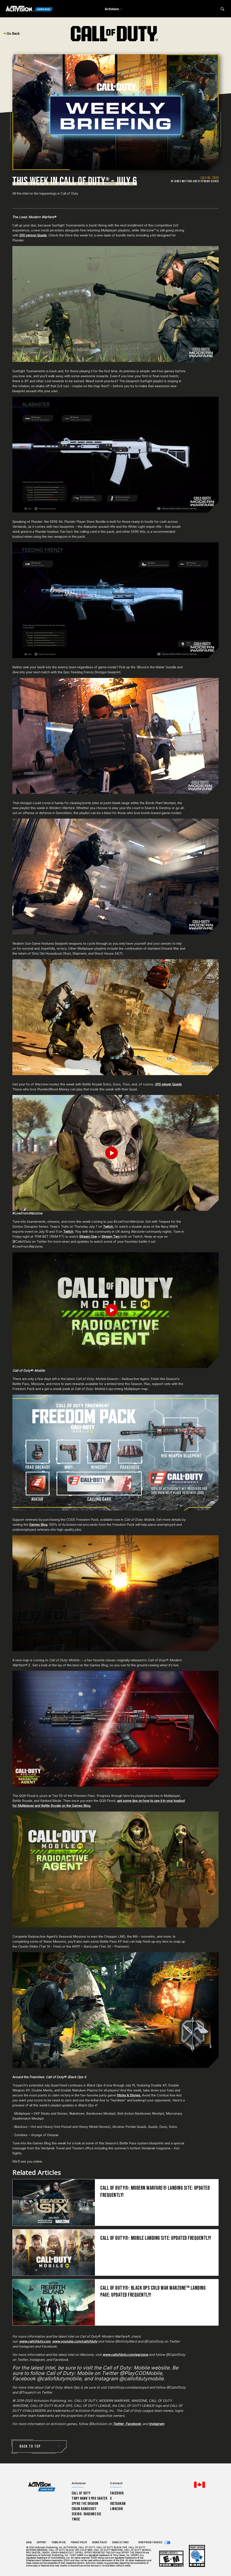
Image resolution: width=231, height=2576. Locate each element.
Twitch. (108, 1226)
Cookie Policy (99, 2542)
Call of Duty (81, 2493)
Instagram (117, 2503)
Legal (29, 2542)
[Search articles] (222, 9)
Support (42, 2542)
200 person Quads (33, 235)
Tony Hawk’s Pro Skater (89, 2498)
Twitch (68, 1231)
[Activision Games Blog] (29, 9)
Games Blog (38, 1524)
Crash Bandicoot (84, 2509)
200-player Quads (168, 1084)
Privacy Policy (79, 2542)
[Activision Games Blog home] (41, 2487)
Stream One (88, 1236)
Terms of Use (58, 2542)
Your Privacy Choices (150, 2542)
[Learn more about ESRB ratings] (171, 2559)
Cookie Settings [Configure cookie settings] (120, 2542)
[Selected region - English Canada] (199, 2485)
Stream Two (111, 1236)
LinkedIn (116, 2509)
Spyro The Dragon (85, 2503)
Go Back (11, 33)
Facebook (117, 2493)
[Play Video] (115, 1153)
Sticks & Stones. (129, 2095)
